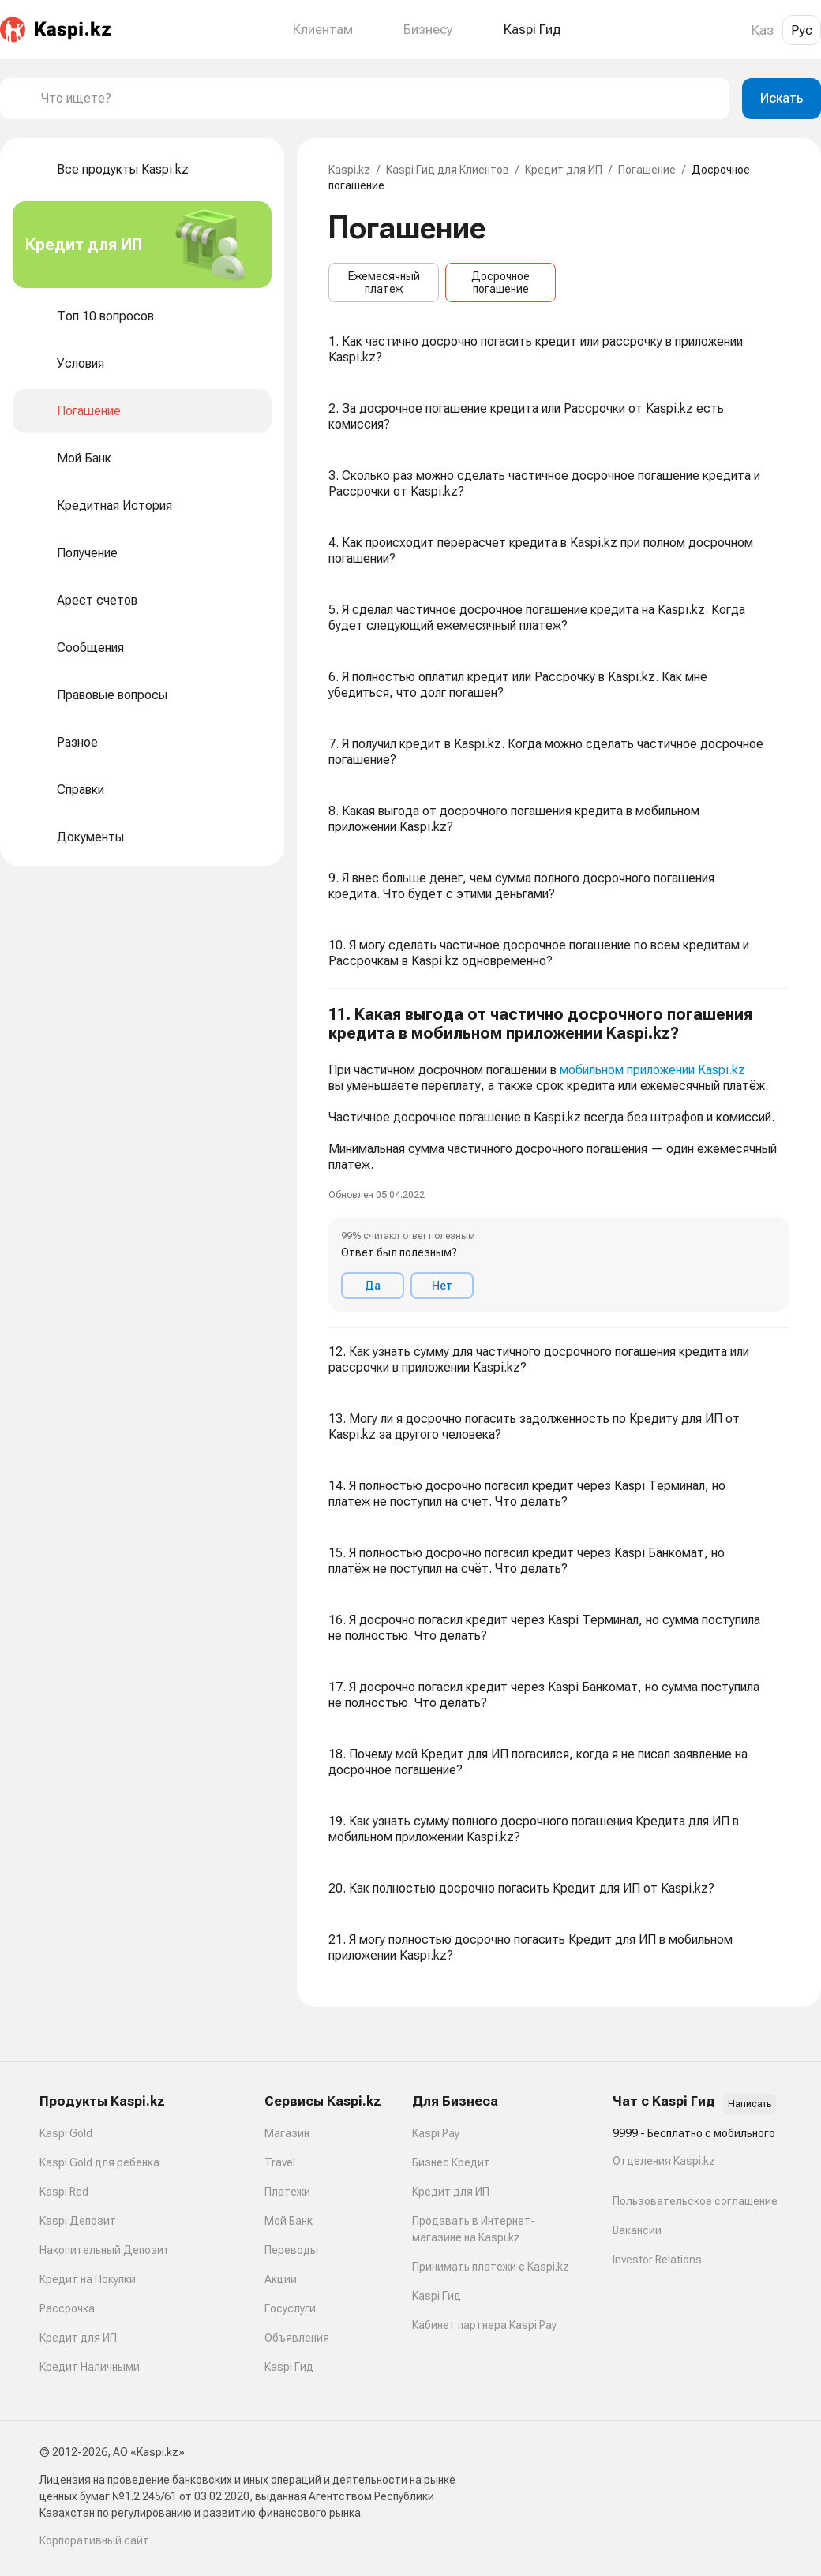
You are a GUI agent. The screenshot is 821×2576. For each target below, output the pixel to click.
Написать (749, 2104)
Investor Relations (657, 2259)
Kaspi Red (63, 2191)
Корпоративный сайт (94, 2540)
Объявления (296, 2337)
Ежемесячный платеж (384, 282)
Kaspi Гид (288, 2367)
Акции (280, 2279)
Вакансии (637, 2230)
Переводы (291, 2250)
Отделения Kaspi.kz (664, 2161)
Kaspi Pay (435, 2133)
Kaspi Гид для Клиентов (447, 169)
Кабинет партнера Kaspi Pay (484, 2325)
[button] (558, 1158)
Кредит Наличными (89, 2367)
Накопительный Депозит (104, 2250)
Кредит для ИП (563, 169)
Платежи (287, 2191)
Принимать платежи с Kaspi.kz (490, 2266)
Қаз (762, 30)
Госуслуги (290, 2308)
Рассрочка (67, 2308)
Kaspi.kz (349, 169)
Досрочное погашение (500, 282)
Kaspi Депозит (77, 2221)
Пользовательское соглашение (695, 2201)
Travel (279, 2162)
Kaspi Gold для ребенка (99, 2162)
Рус (801, 30)
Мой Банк (288, 2221)
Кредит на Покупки (87, 2279)
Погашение (647, 169)
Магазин (286, 2133)
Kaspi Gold (65, 2133)
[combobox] (379, 99)
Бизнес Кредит (451, 2162)
